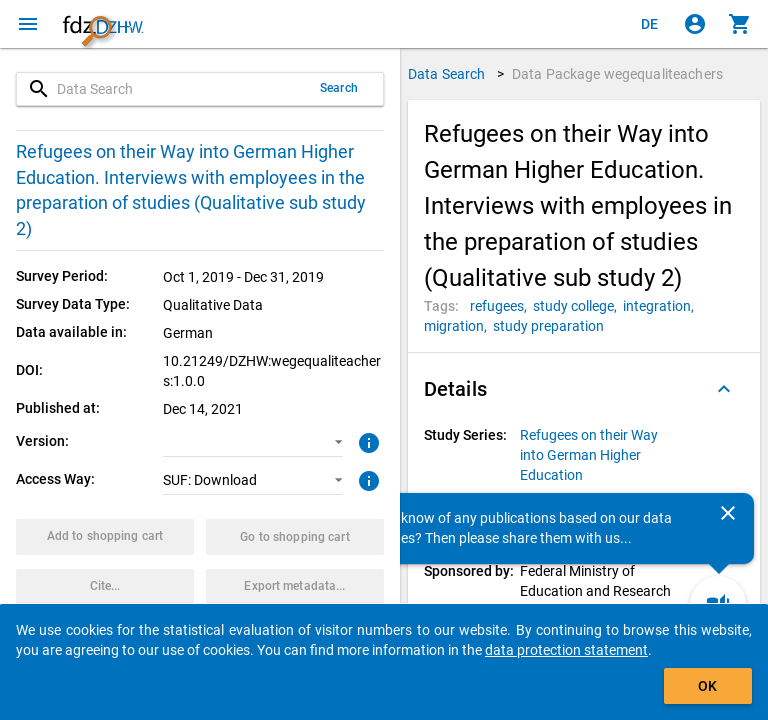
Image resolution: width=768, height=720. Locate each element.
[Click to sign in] (695, 24)
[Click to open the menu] (28, 24)
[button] (252, 442)
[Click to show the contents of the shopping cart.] (740, 24)
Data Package (617, 74)
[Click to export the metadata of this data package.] (295, 587)
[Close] (728, 513)
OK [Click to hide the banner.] (707, 686)
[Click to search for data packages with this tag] (501, 306)
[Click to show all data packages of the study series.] (600, 455)
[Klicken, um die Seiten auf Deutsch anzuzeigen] (650, 24)
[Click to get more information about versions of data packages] (366, 441)
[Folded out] (724, 389)
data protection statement (566, 650)
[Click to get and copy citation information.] (105, 587)
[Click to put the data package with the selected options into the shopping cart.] (105, 537)
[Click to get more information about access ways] (366, 479)
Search (339, 88)
